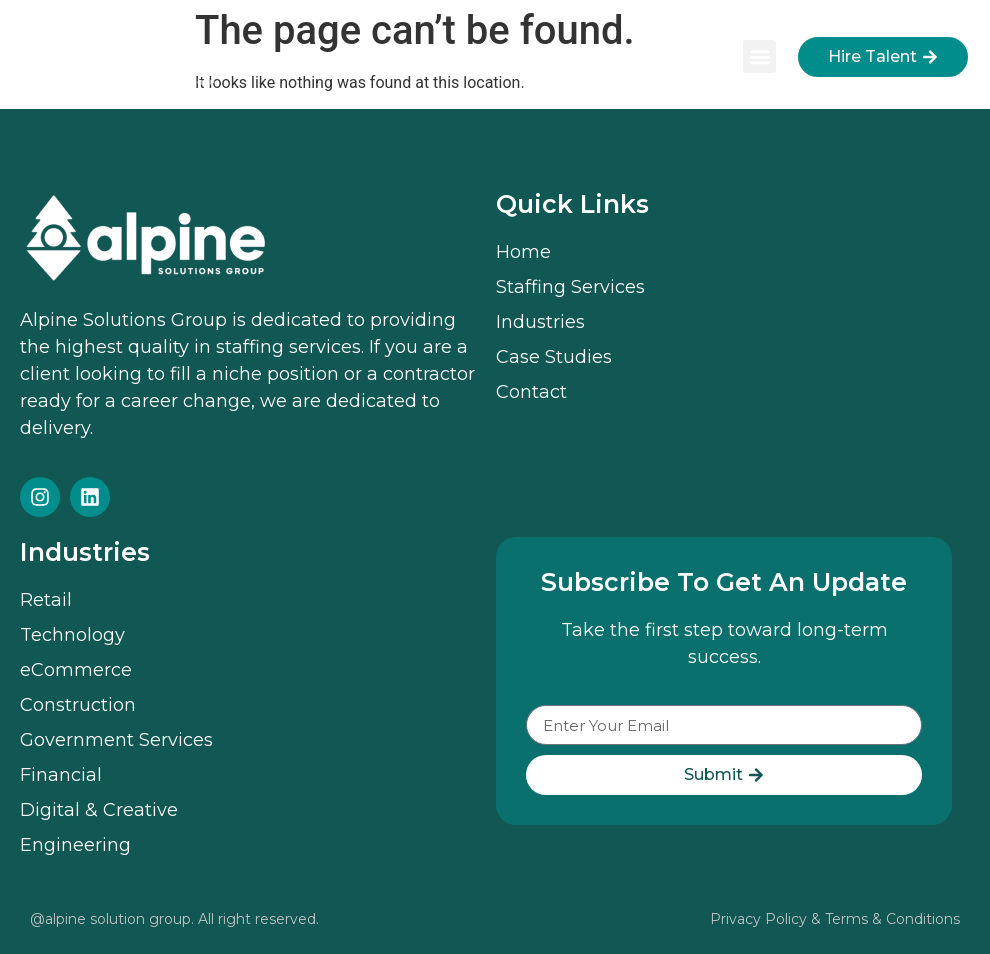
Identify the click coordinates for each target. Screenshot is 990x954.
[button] (759, 56)
